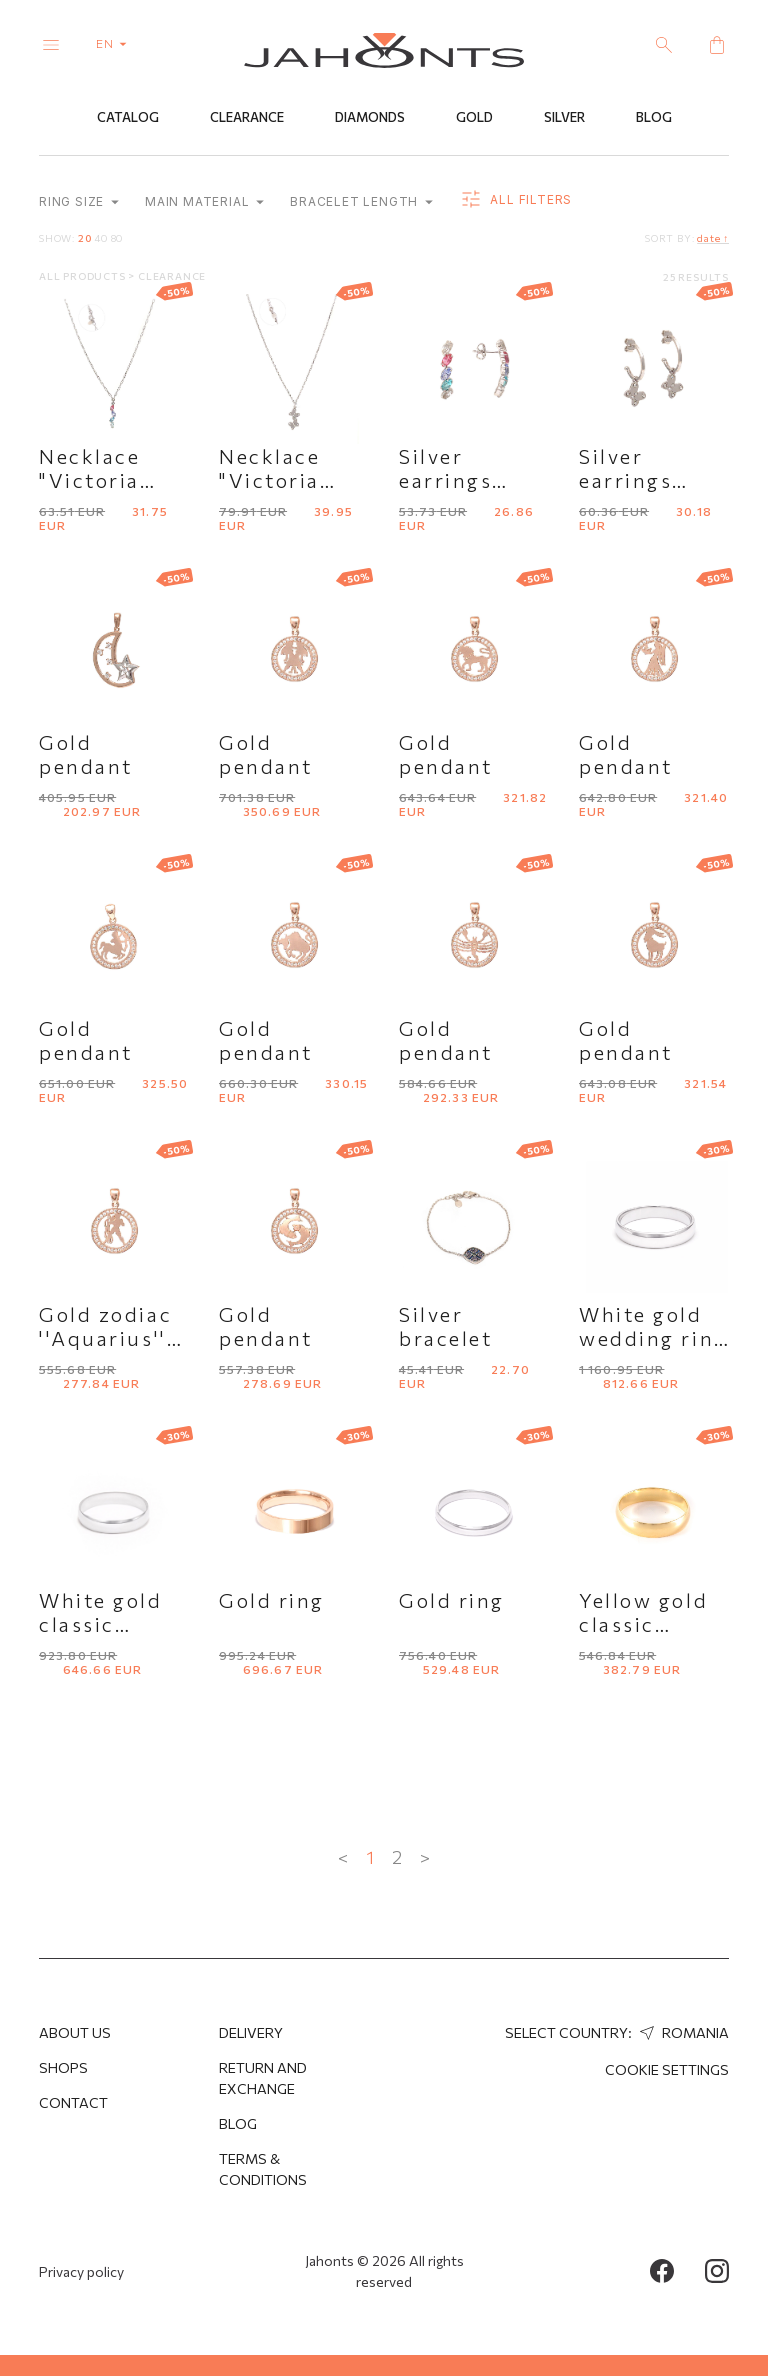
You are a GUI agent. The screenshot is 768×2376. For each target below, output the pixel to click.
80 (117, 238)
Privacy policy (81, 2271)
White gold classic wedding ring (113, 1624)
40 (101, 238)
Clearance (247, 117)
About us (75, 2032)
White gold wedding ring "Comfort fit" (653, 1338)
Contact (73, 2102)
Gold (474, 117)
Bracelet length (361, 201)
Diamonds (370, 117)
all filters (515, 200)
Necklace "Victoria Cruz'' (89, 480)
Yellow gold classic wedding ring (653, 1624)
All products (83, 276)
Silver (564, 117)
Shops (63, 2067)
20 (85, 238)
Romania (682, 2032)
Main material (204, 201)
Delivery (251, 2032)
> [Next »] (425, 1857)
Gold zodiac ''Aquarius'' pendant (105, 1338)
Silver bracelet (445, 1326)
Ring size (79, 201)
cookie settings (667, 2069)
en (115, 43)
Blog (654, 117)
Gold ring (272, 1600)
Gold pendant (86, 754)
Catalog (128, 117)
